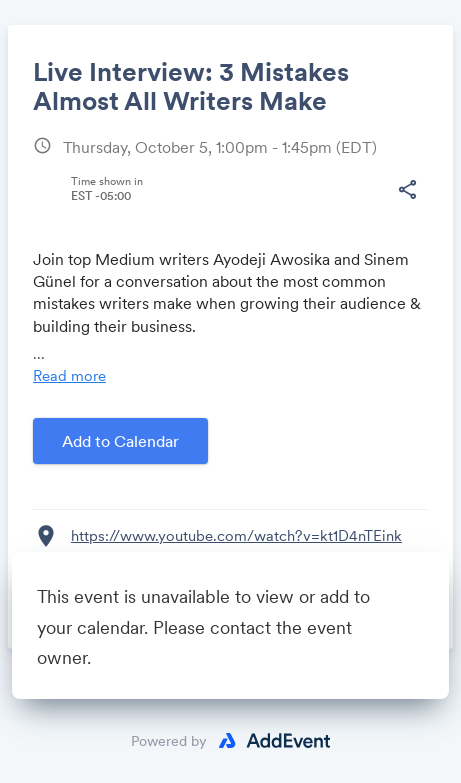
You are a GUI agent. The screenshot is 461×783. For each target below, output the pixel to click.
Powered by (169, 741)
